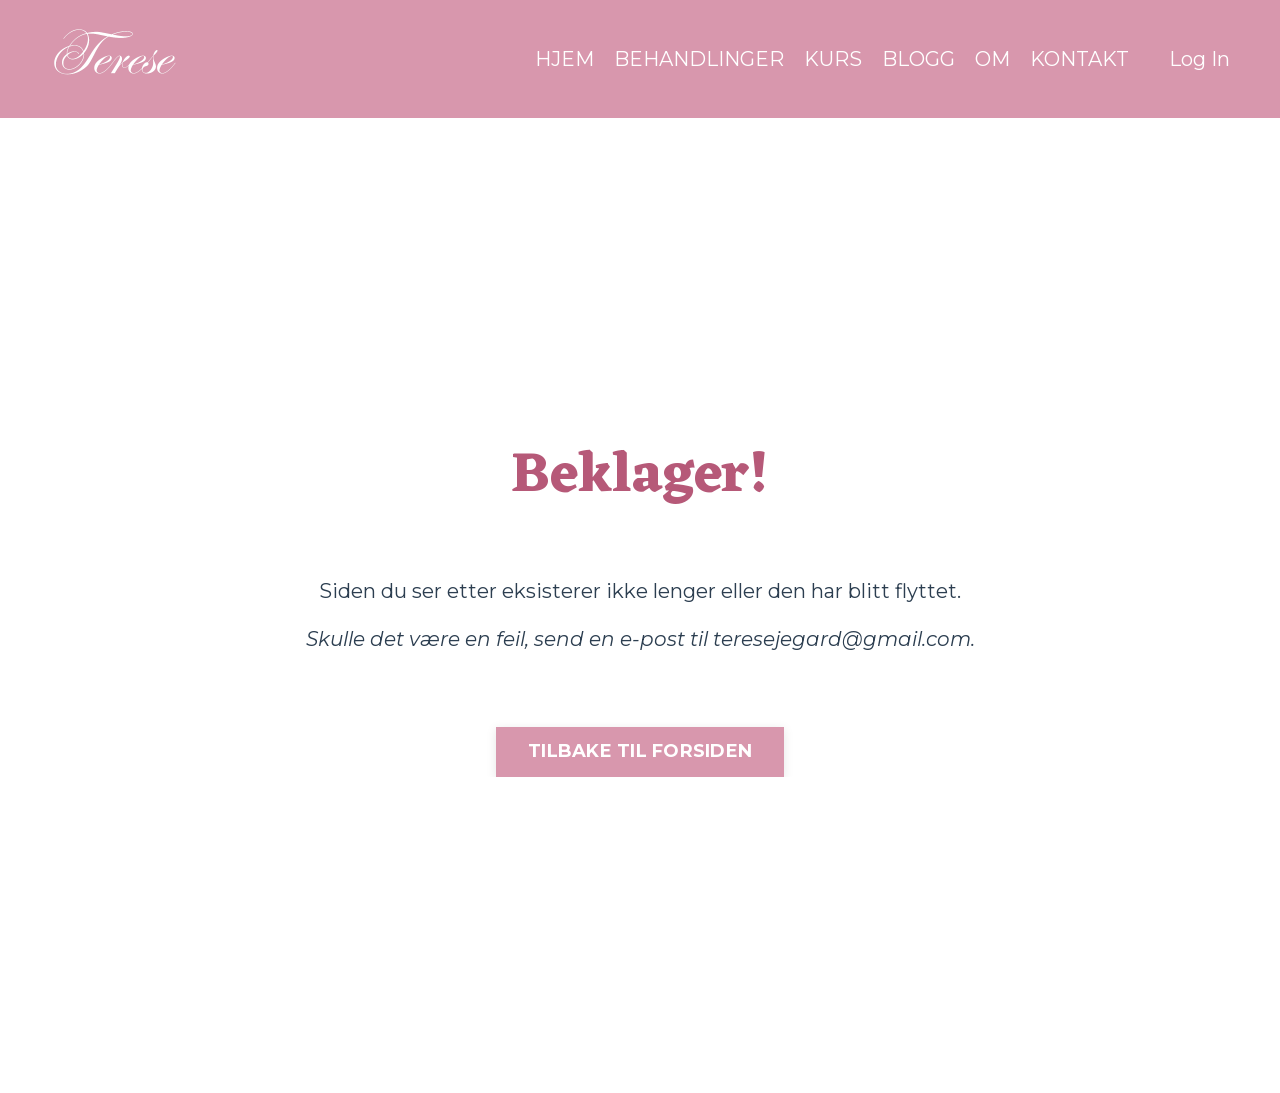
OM (992, 59)
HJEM (564, 59)
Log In (1199, 59)
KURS (833, 59)
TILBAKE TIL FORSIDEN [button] (640, 751)
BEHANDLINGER (699, 59)
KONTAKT (1079, 59)
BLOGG (918, 59)
